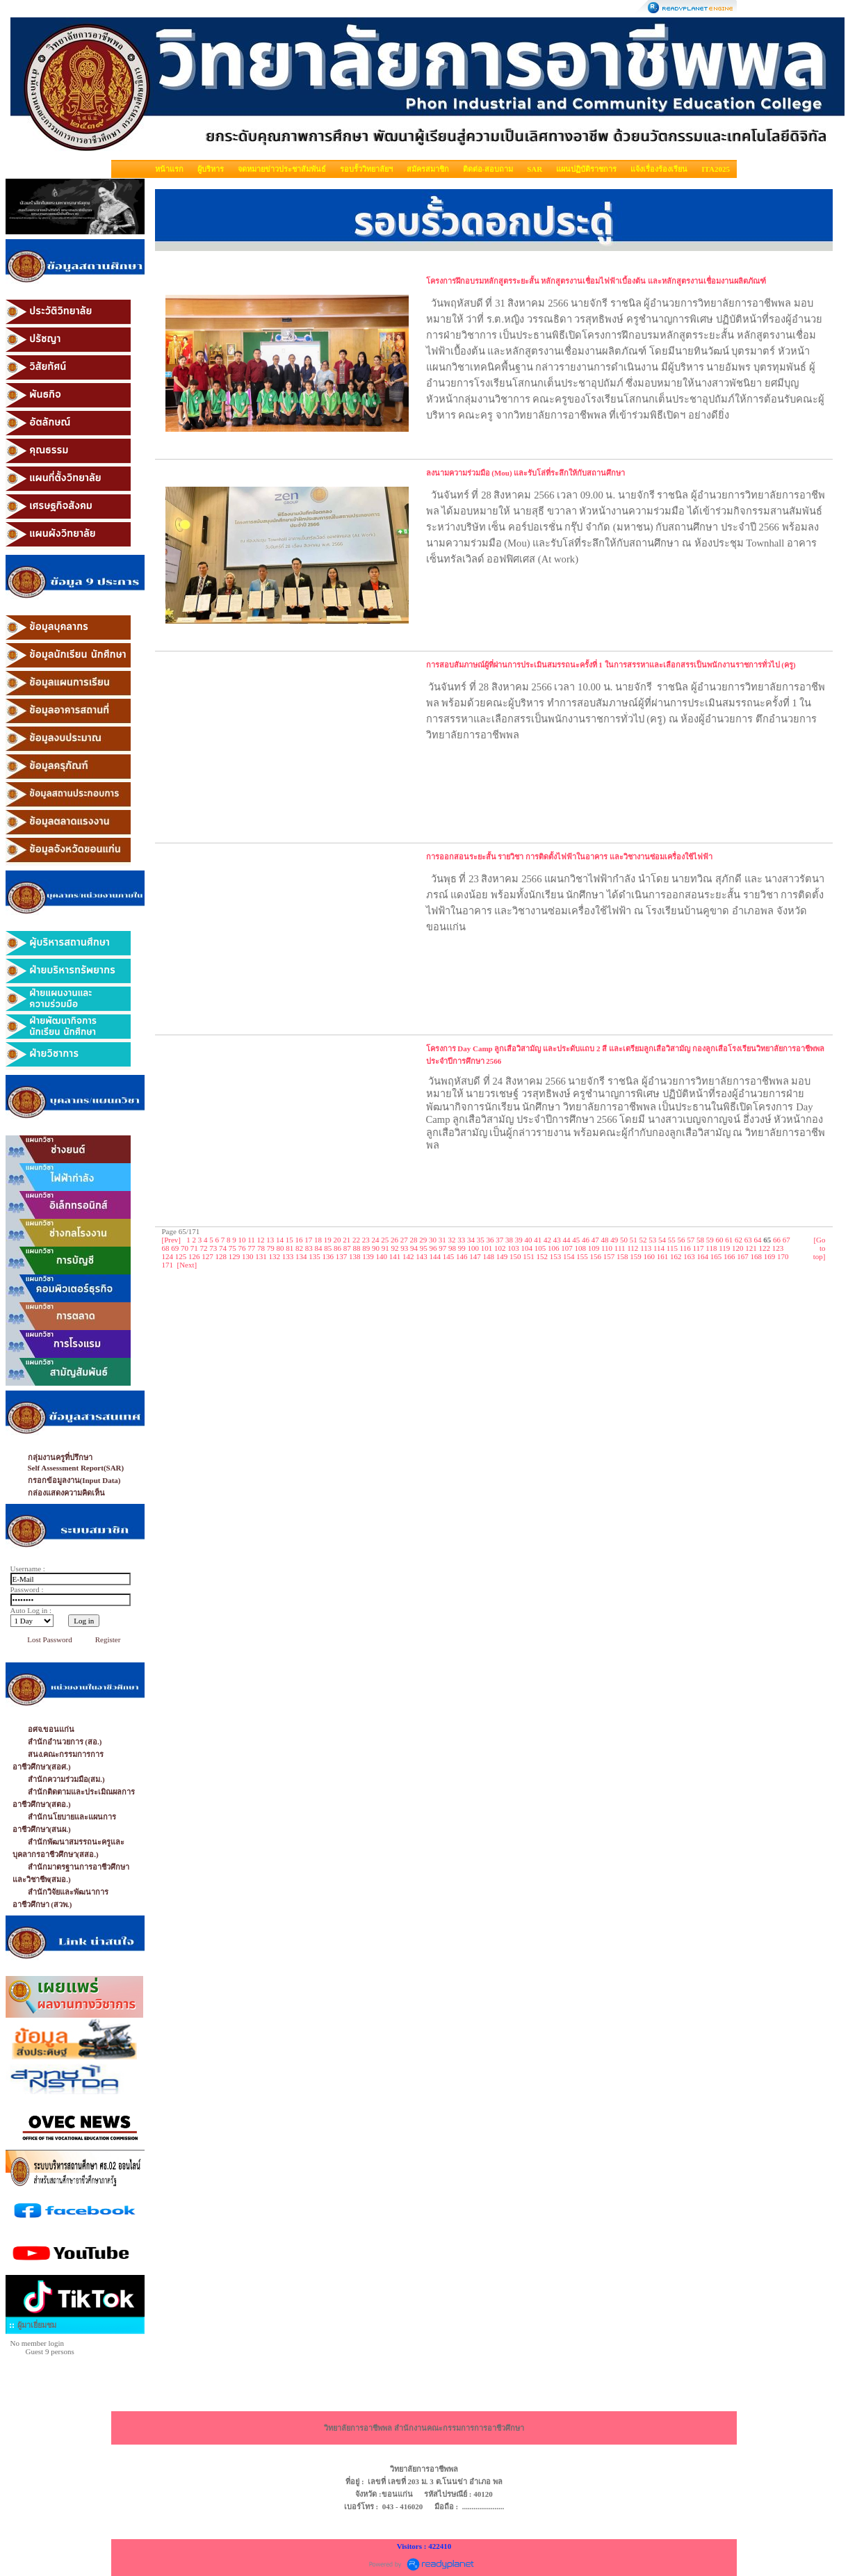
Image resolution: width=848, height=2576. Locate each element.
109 (594, 1248)
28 (414, 1240)
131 (261, 1256)
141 (395, 1256)
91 (385, 1248)
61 (729, 1240)
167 (743, 1256)
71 (194, 1248)
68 (166, 1248)
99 (462, 1248)
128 (221, 1256)
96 (433, 1248)
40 (528, 1240)
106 (554, 1248)
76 (242, 1248)
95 (423, 1248)
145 (449, 1256)
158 (622, 1256)
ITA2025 (715, 169)
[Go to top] (819, 1248)
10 (242, 1240)
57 (690, 1240)
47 (595, 1240)
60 (720, 1240)
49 (614, 1240)
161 (663, 1256)
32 (452, 1240)
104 (527, 1248)
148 (489, 1256)
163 (689, 1256)
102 (500, 1248)
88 (357, 1248)
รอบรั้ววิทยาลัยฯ (366, 169)
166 (729, 1256)
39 (519, 1240)
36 (490, 1240)
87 (347, 1248)
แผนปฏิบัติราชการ (586, 169)
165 (716, 1256)
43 (557, 1240)
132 (275, 1256)
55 (672, 1240)
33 (461, 1240)
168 (757, 1256)
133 (288, 1256)
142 (408, 1256)
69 (175, 1248)
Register (108, 1639)
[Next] (187, 1265)
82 (299, 1248)
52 (643, 1240)
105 (540, 1248)
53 (652, 1240)
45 (576, 1240)
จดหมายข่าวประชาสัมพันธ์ (282, 169)
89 (366, 1248)
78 (261, 1248)
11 (251, 1240)
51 (633, 1240)
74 (223, 1248)
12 (261, 1240)
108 (581, 1248)
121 (751, 1248)
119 (724, 1248)
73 (213, 1248)
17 (308, 1240)
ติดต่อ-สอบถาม (488, 169)
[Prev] (171, 1240)
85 (328, 1248)
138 (355, 1256)
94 (414, 1248)
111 (620, 1248)
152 (542, 1256)
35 (480, 1240)
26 (394, 1240)
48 (605, 1240)
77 (251, 1248)
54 (662, 1240)
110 (606, 1248)
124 (168, 1256)
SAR (534, 169)
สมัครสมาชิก (428, 169)
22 (356, 1240)
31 (442, 1240)
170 (783, 1256)
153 (556, 1256)
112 (632, 1248)
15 (289, 1240)
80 (280, 1248)
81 (289, 1248)
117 (698, 1248)
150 (515, 1256)
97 (442, 1248)
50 (624, 1240)
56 (681, 1240)
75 (232, 1248)
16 (299, 1240)
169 (770, 1256)
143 (421, 1256)
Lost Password (49, 1639)
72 (204, 1248)
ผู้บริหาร (210, 169)
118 (711, 1248)
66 (777, 1240)
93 (404, 1248)
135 (314, 1256)
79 (271, 1248)
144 (435, 1256)
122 (765, 1248)
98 (452, 1248)
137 (342, 1256)
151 (529, 1256)
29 (423, 1240)
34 (471, 1240)
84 (319, 1248)
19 (328, 1240)
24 (376, 1240)
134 (301, 1256)
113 (645, 1248)
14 (280, 1240)
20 (337, 1240)
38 (509, 1240)
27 (404, 1240)
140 (382, 1256)
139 (368, 1256)
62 (738, 1240)
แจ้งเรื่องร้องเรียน (658, 169)
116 (685, 1248)
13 (270, 1240)
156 (596, 1256)
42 (547, 1240)
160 (649, 1256)
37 (499, 1240)
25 (385, 1240)
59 (710, 1240)
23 (366, 1240)
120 (738, 1248)
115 (672, 1248)
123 (778, 1248)
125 (181, 1256)
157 (609, 1256)
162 (676, 1256)
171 (168, 1265)
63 (748, 1240)
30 (433, 1240)
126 (194, 1256)
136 (328, 1256)
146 (462, 1256)
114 (658, 1248)
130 (248, 1256)
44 (567, 1240)
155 (582, 1256)
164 (703, 1256)
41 (537, 1240)
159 (636, 1256)
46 (585, 1240)
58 (700, 1240)
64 (758, 1240)
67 (786, 1240)
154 (569, 1256)
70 (184, 1248)
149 (502, 1256)
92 (395, 1248)
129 (234, 1256)
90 (376, 1248)
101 (487, 1248)
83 (309, 1248)
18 (318, 1240)
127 (207, 1256)
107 (567, 1248)
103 (513, 1248)
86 (337, 1248)
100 (474, 1248)
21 (346, 1240)
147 (475, 1256)
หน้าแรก (169, 169)
